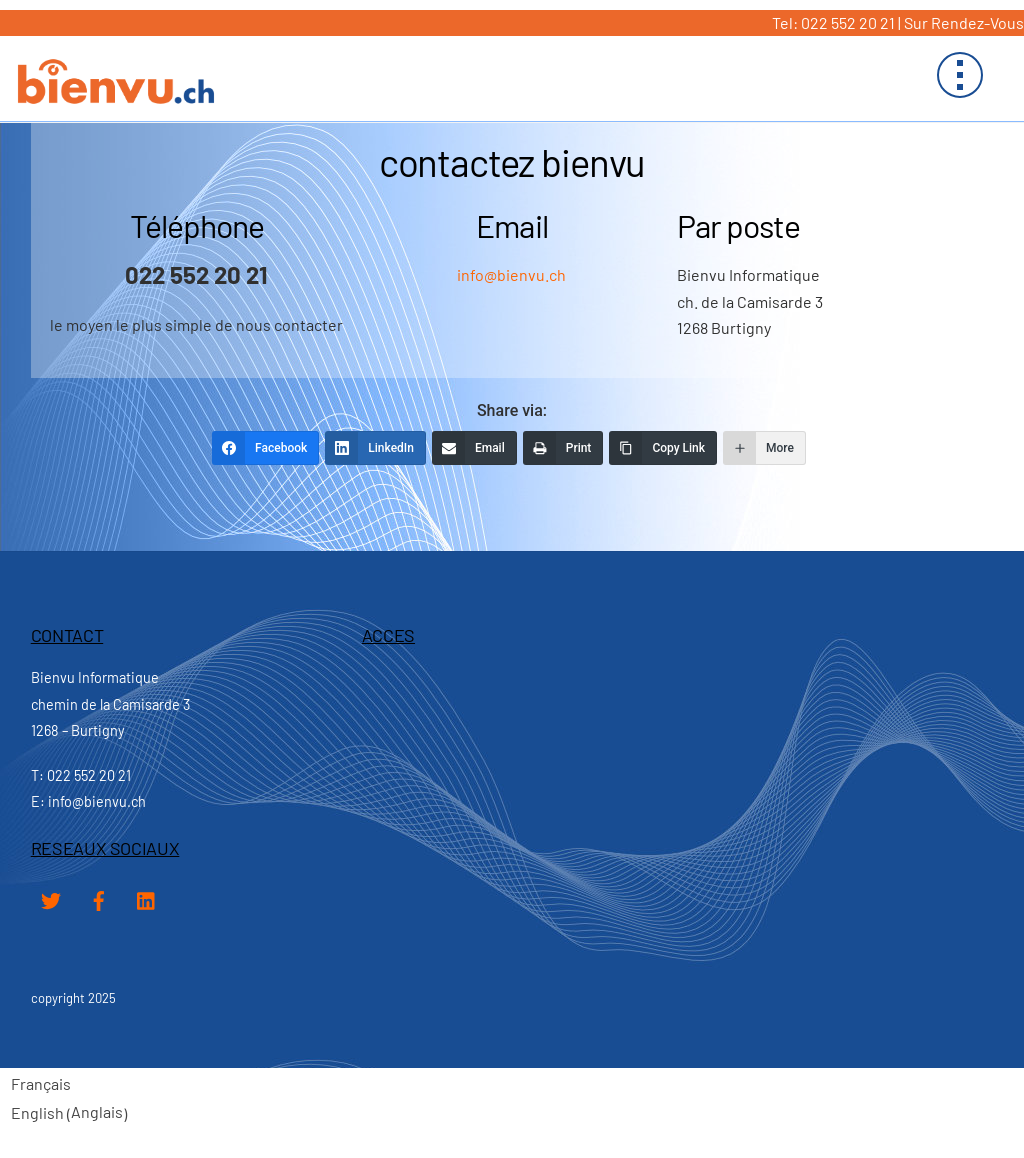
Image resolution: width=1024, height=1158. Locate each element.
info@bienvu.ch (511, 274)
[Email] (474, 448)
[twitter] (51, 896)
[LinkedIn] (375, 448)
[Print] (563, 448)
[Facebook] (265, 448)
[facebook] (99, 896)
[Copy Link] (663, 448)
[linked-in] (147, 896)
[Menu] (960, 75)
